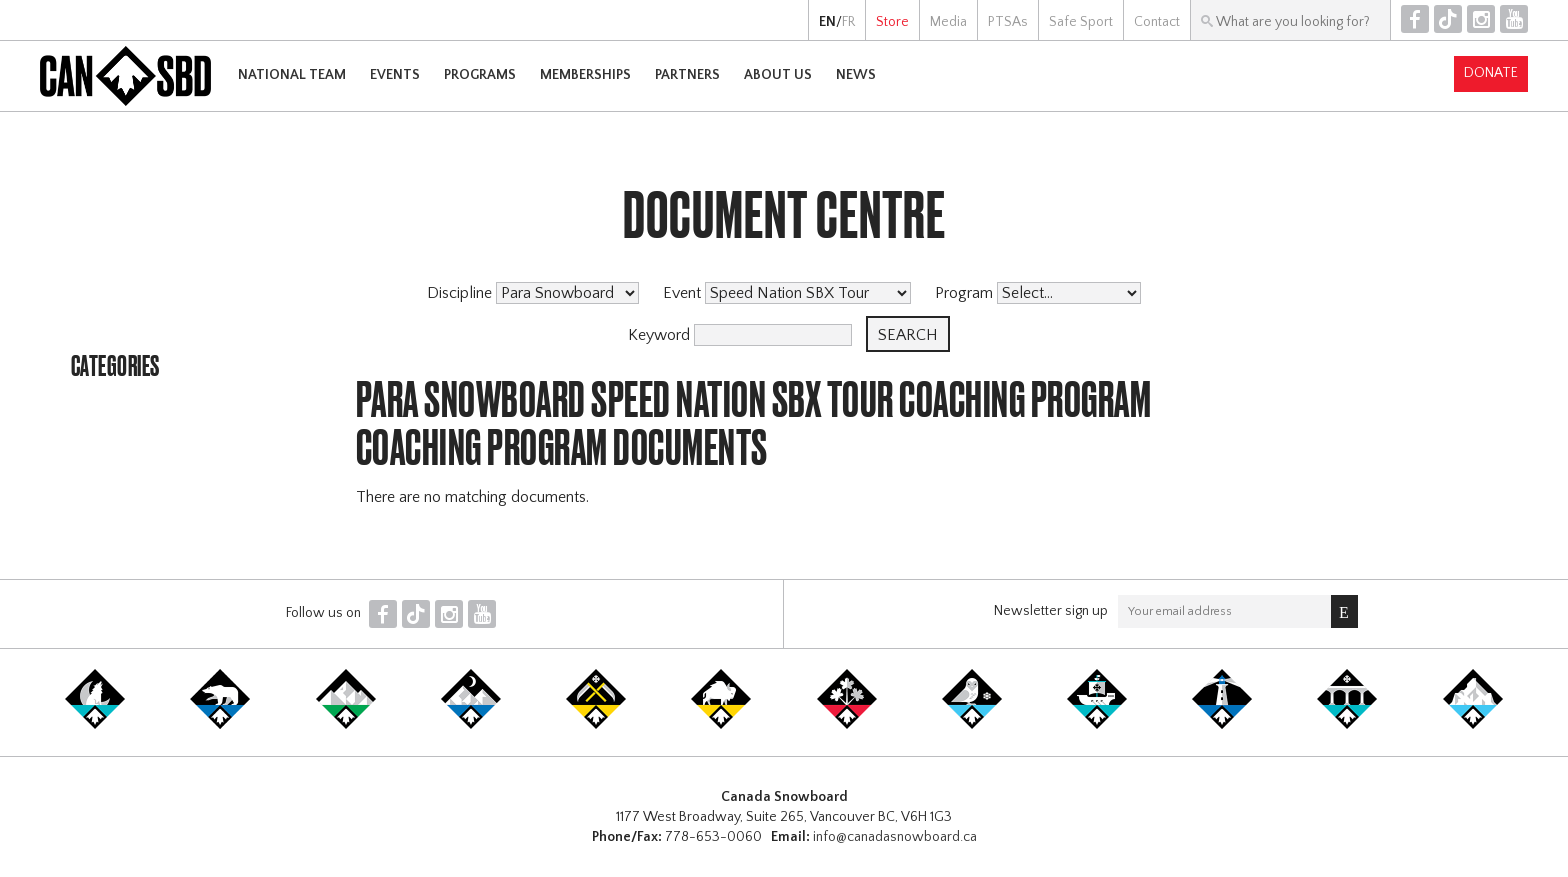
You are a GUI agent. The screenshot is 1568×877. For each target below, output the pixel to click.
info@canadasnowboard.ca (895, 837)
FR (848, 22)
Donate (1491, 73)
